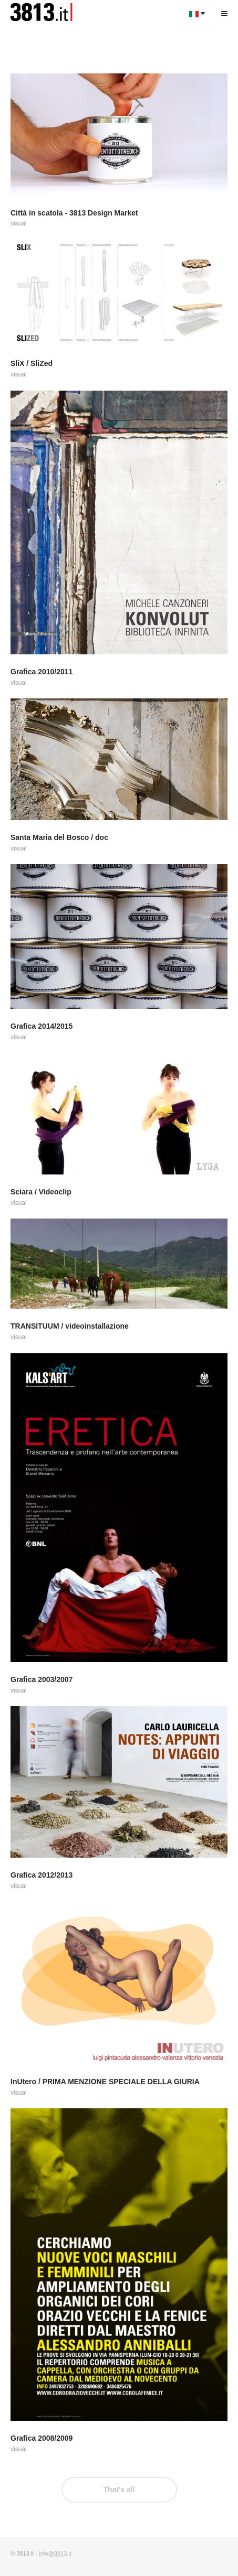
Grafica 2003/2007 (42, 1679)
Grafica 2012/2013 (42, 1875)
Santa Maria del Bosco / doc (59, 837)
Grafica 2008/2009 (42, 2438)
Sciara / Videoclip (41, 1192)
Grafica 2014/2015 (42, 1026)
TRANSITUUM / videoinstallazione (70, 1326)
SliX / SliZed (32, 363)
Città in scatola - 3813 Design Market (74, 213)
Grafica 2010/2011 (42, 671)
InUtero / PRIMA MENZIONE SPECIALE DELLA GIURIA (105, 2081)
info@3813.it (55, 2553)
